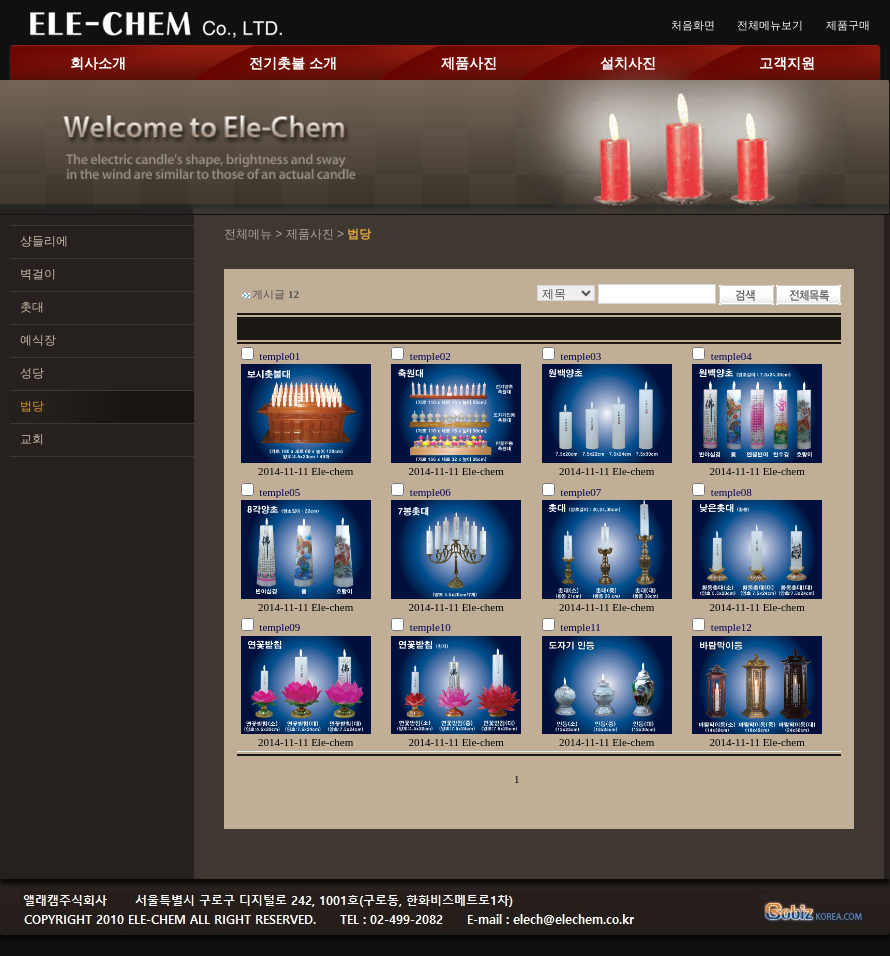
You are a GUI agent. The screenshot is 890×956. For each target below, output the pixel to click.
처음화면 (693, 25)
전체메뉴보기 (770, 25)
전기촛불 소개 (293, 63)
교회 (32, 439)
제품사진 (469, 63)
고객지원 (787, 63)
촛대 (32, 307)
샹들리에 (44, 241)
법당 (32, 406)
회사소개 (98, 63)
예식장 (38, 340)
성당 (32, 373)
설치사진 (628, 63)
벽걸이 (38, 274)
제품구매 (848, 25)
